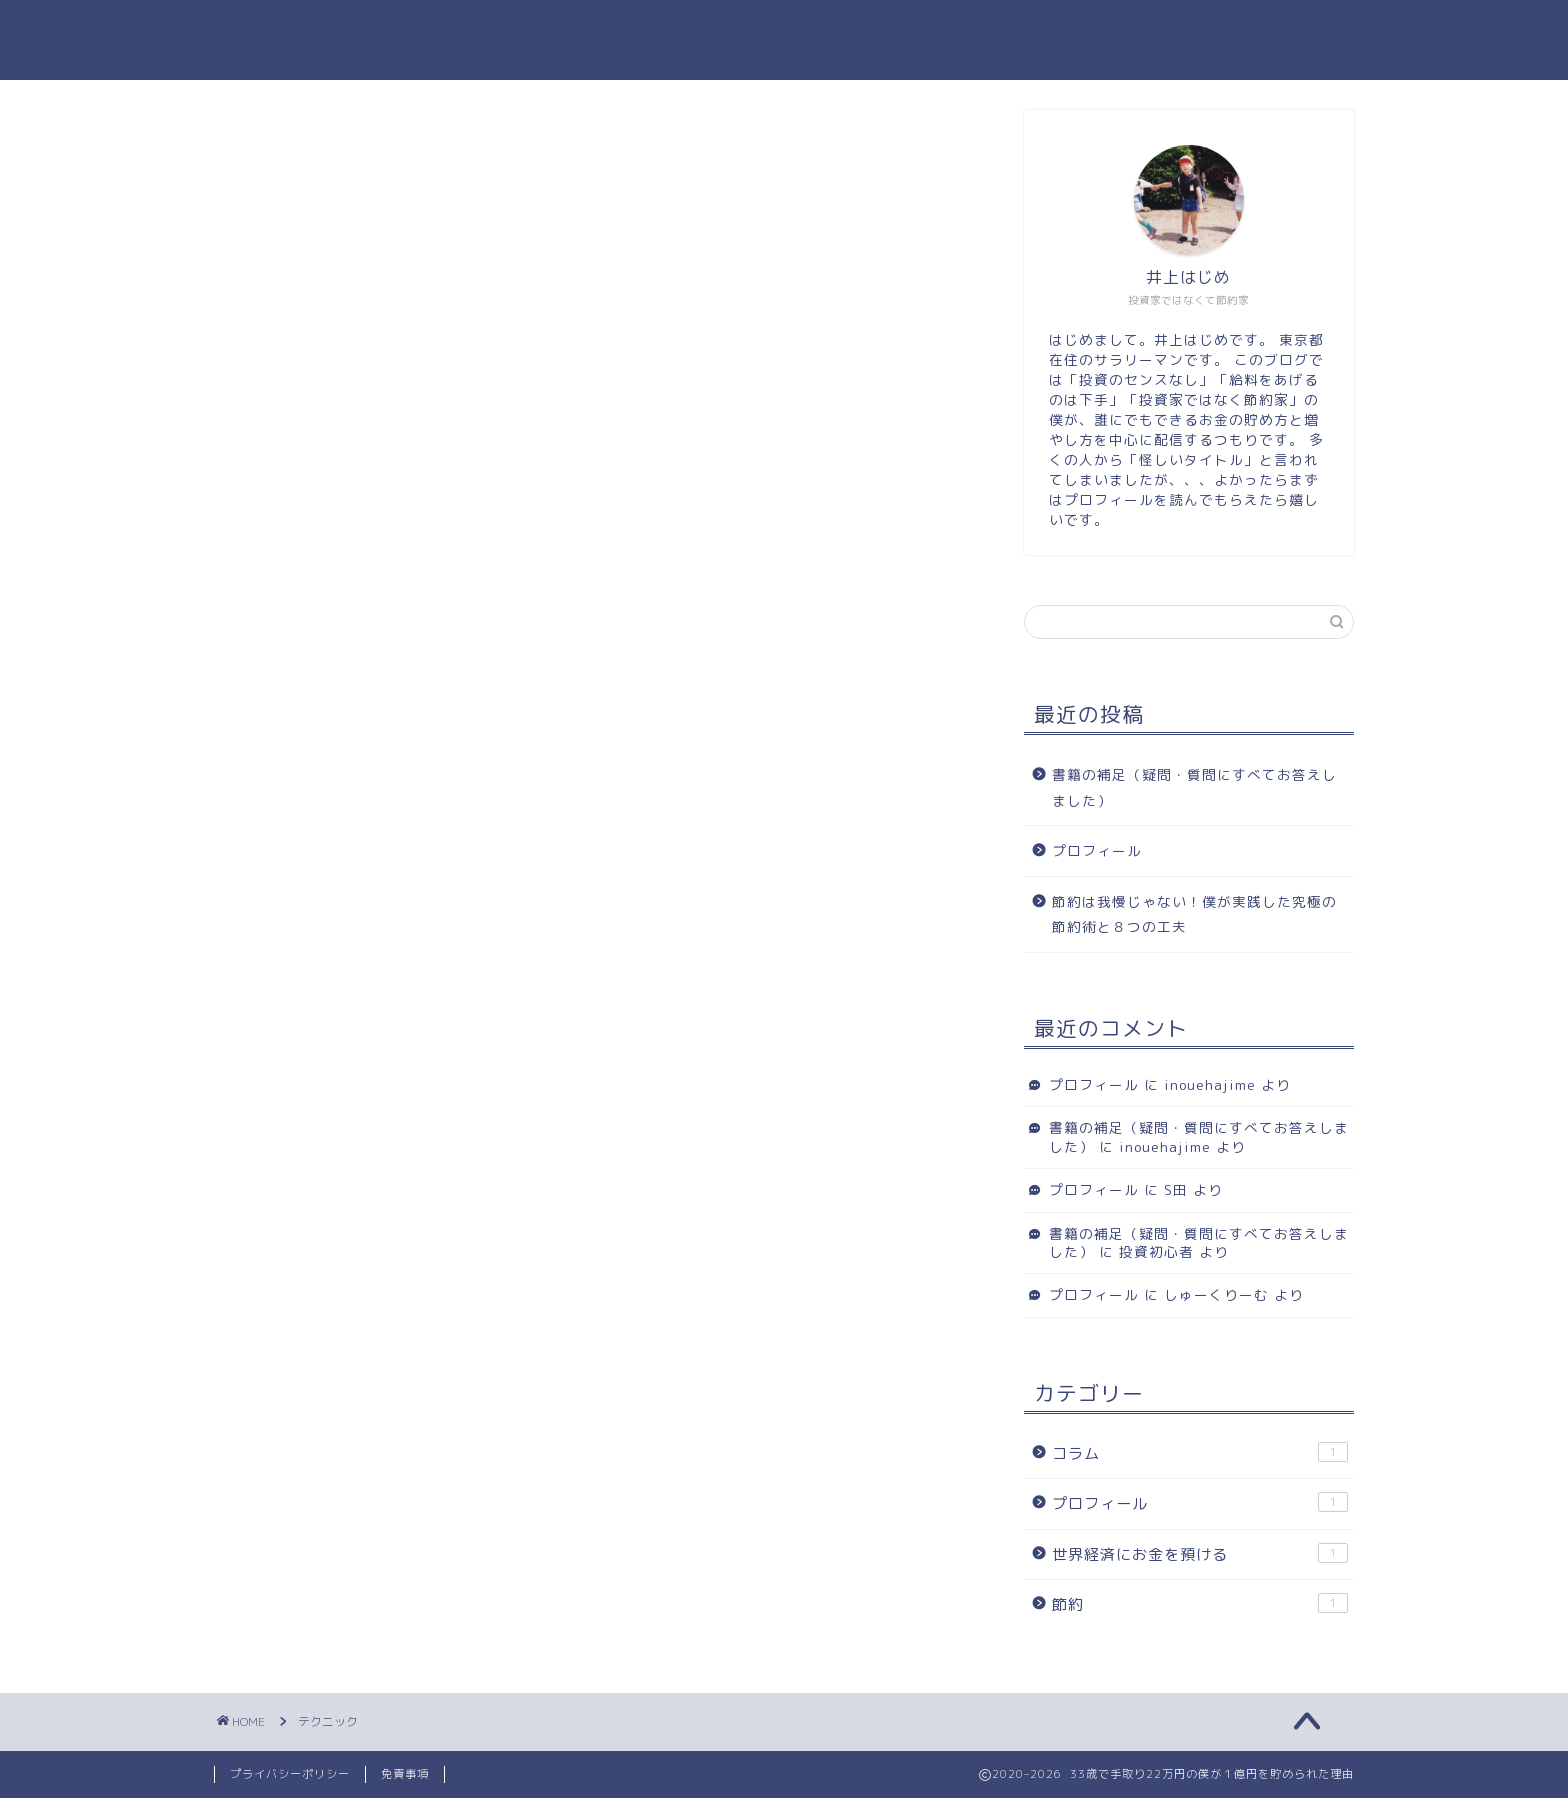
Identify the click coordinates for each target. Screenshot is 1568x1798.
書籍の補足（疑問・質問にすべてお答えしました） (1194, 787)
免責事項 (405, 1774)
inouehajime (1210, 1084)
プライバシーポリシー (290, 1774)
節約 (1200, 1604)
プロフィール (1097, 850)
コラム (1200, 1453)
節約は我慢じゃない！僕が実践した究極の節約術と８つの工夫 (1194, 914)
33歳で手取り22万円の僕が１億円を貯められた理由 (784, 40)
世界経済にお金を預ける (1200, 1554)
